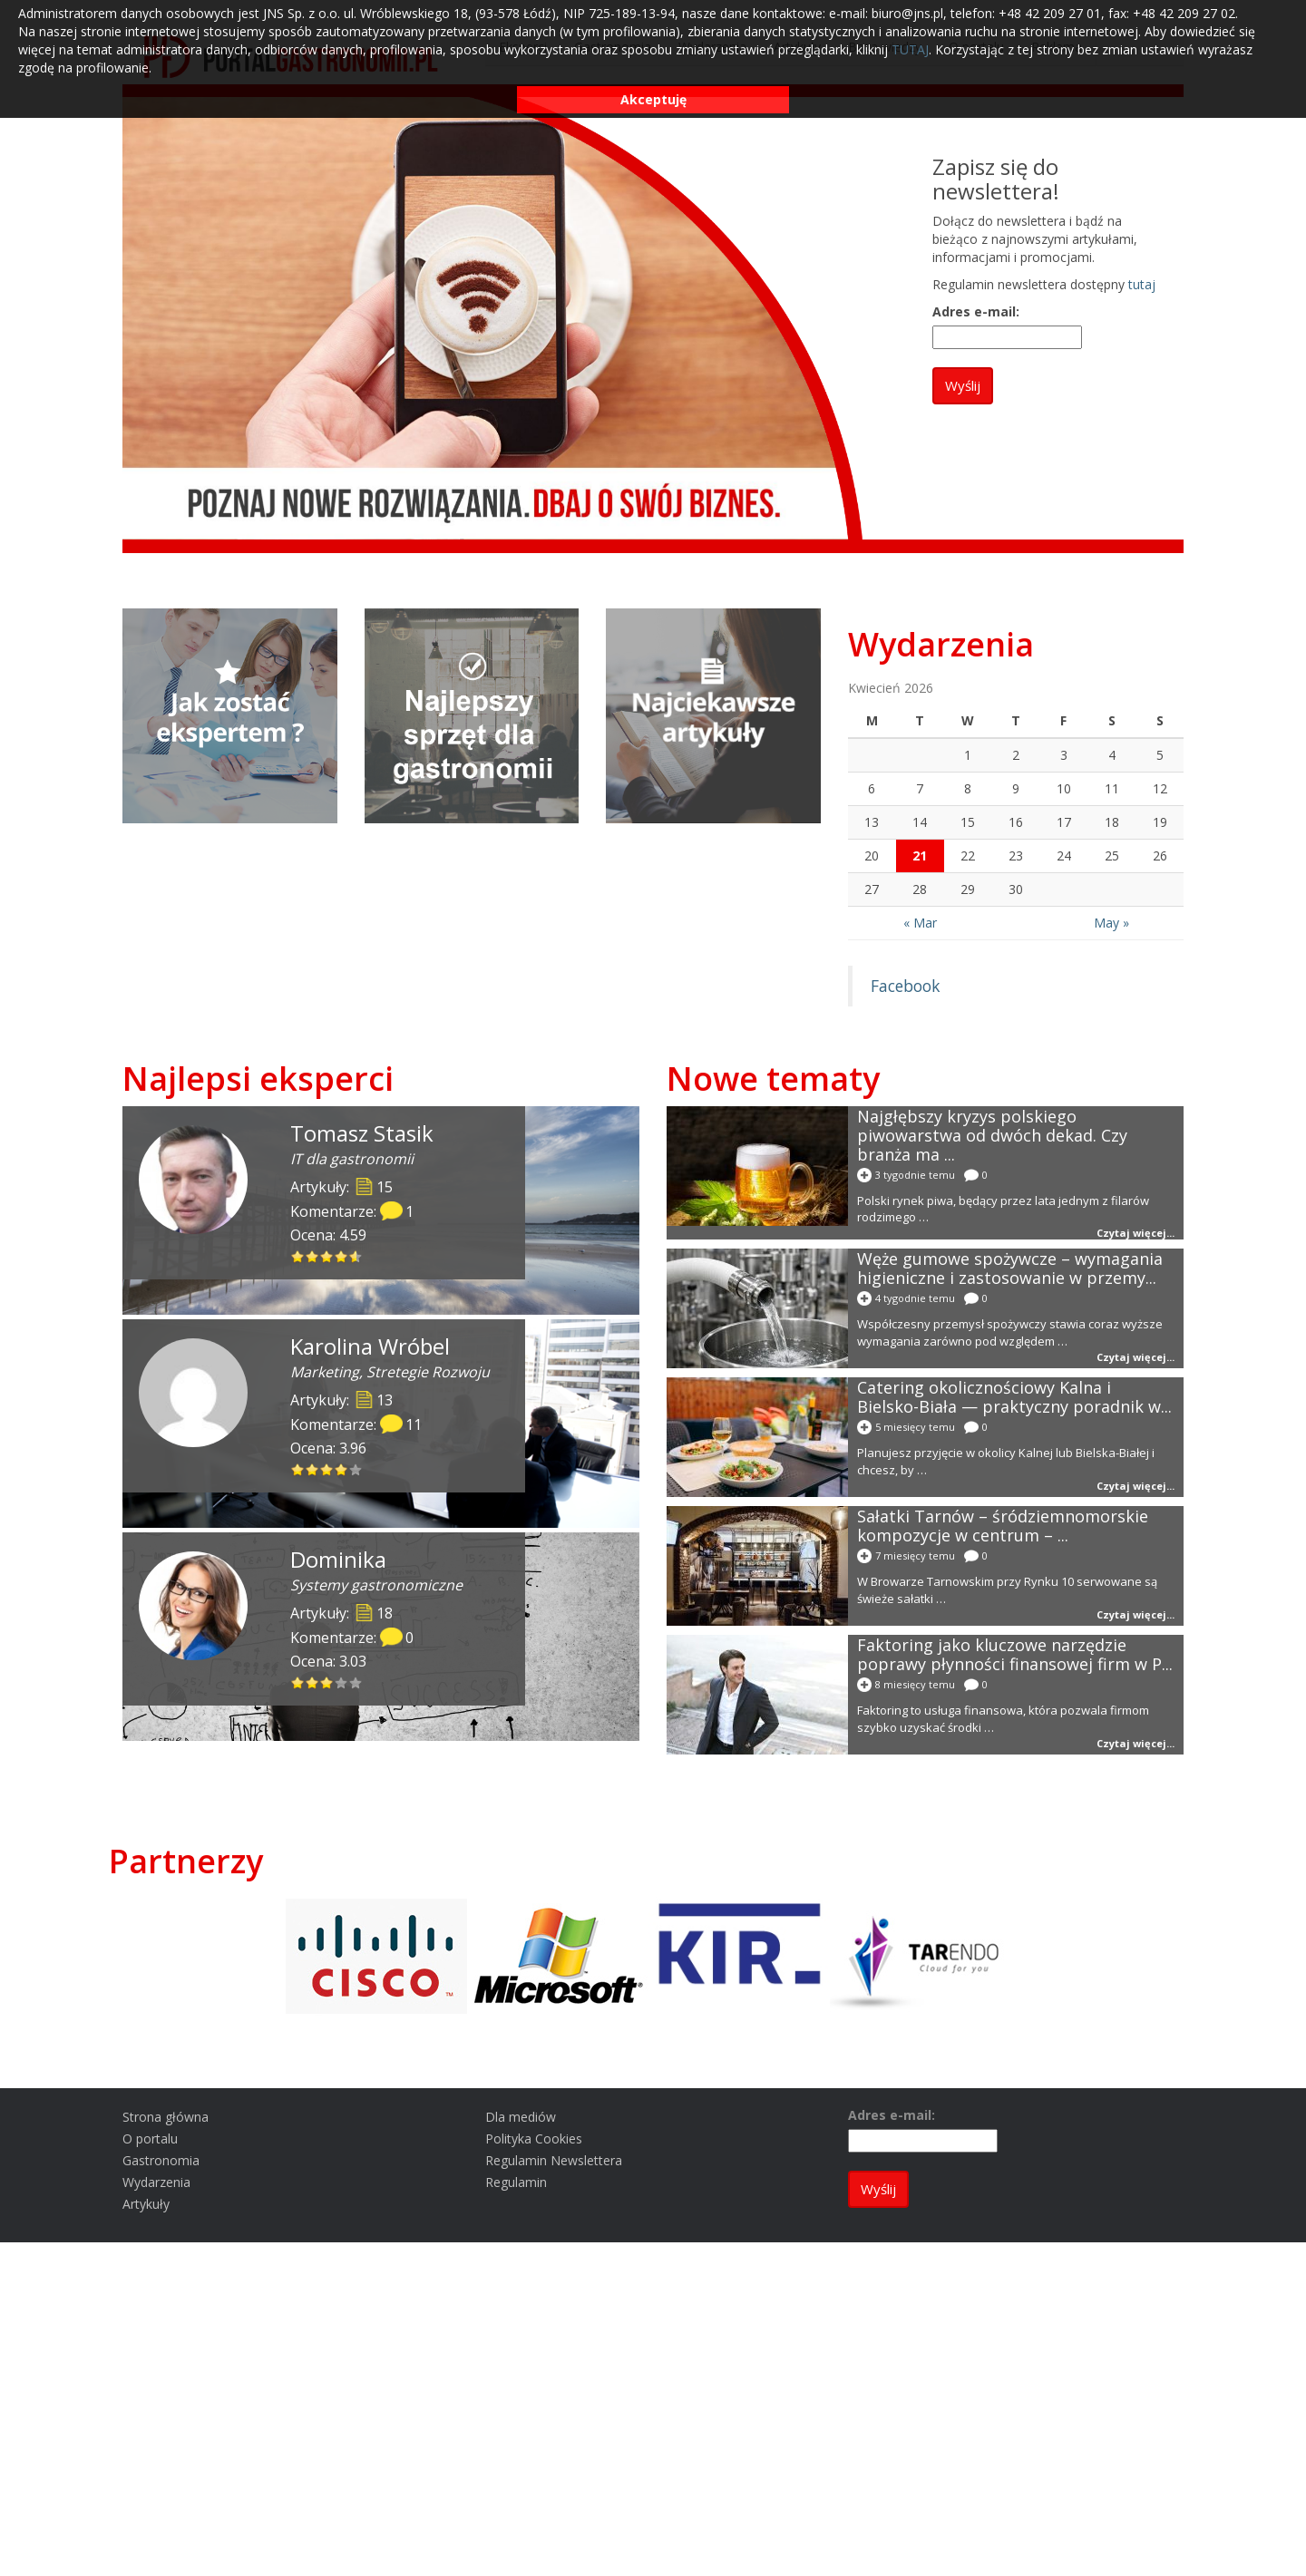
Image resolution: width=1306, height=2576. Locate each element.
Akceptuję (653, 99)
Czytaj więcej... (1135, 1232)
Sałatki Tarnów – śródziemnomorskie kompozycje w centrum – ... (1002, 1525)
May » (1111, 922)
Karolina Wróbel (370, 1346)
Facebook (905, 985)
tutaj (1141, 284)
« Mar (920, 922)
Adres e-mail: (975, 311)
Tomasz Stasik (362, 1133)
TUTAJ (910, 49)
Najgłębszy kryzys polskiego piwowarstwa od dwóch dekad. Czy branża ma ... (992, 1135)
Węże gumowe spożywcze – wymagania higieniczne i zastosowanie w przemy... (1010, 1268)
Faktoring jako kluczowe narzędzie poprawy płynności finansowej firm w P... (1015, 1654)
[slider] (326, 1256)
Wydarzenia (941, 644)
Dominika (338, 1559)
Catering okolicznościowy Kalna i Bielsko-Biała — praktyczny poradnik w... (1014, 1396)
